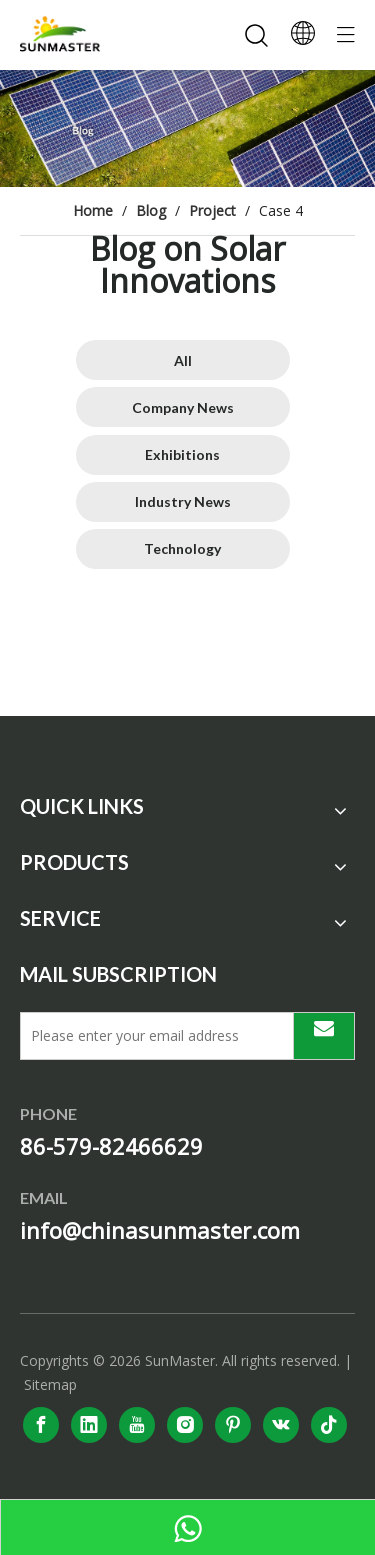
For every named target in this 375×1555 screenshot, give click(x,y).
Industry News (183, 501)
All (183, 360)
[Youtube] (137, 1425)
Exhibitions (182, 454)
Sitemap (50, 1384)
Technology (182, 548)
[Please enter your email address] (152, 1036)
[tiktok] (329, 1425)
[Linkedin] (89, 1425)
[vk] (281, 1425)
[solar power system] (187, 128)
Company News (183, 407)
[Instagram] (185, 1425)
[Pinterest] (233, 1425)
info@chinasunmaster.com (160, 1230)
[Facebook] (41, 1425)
